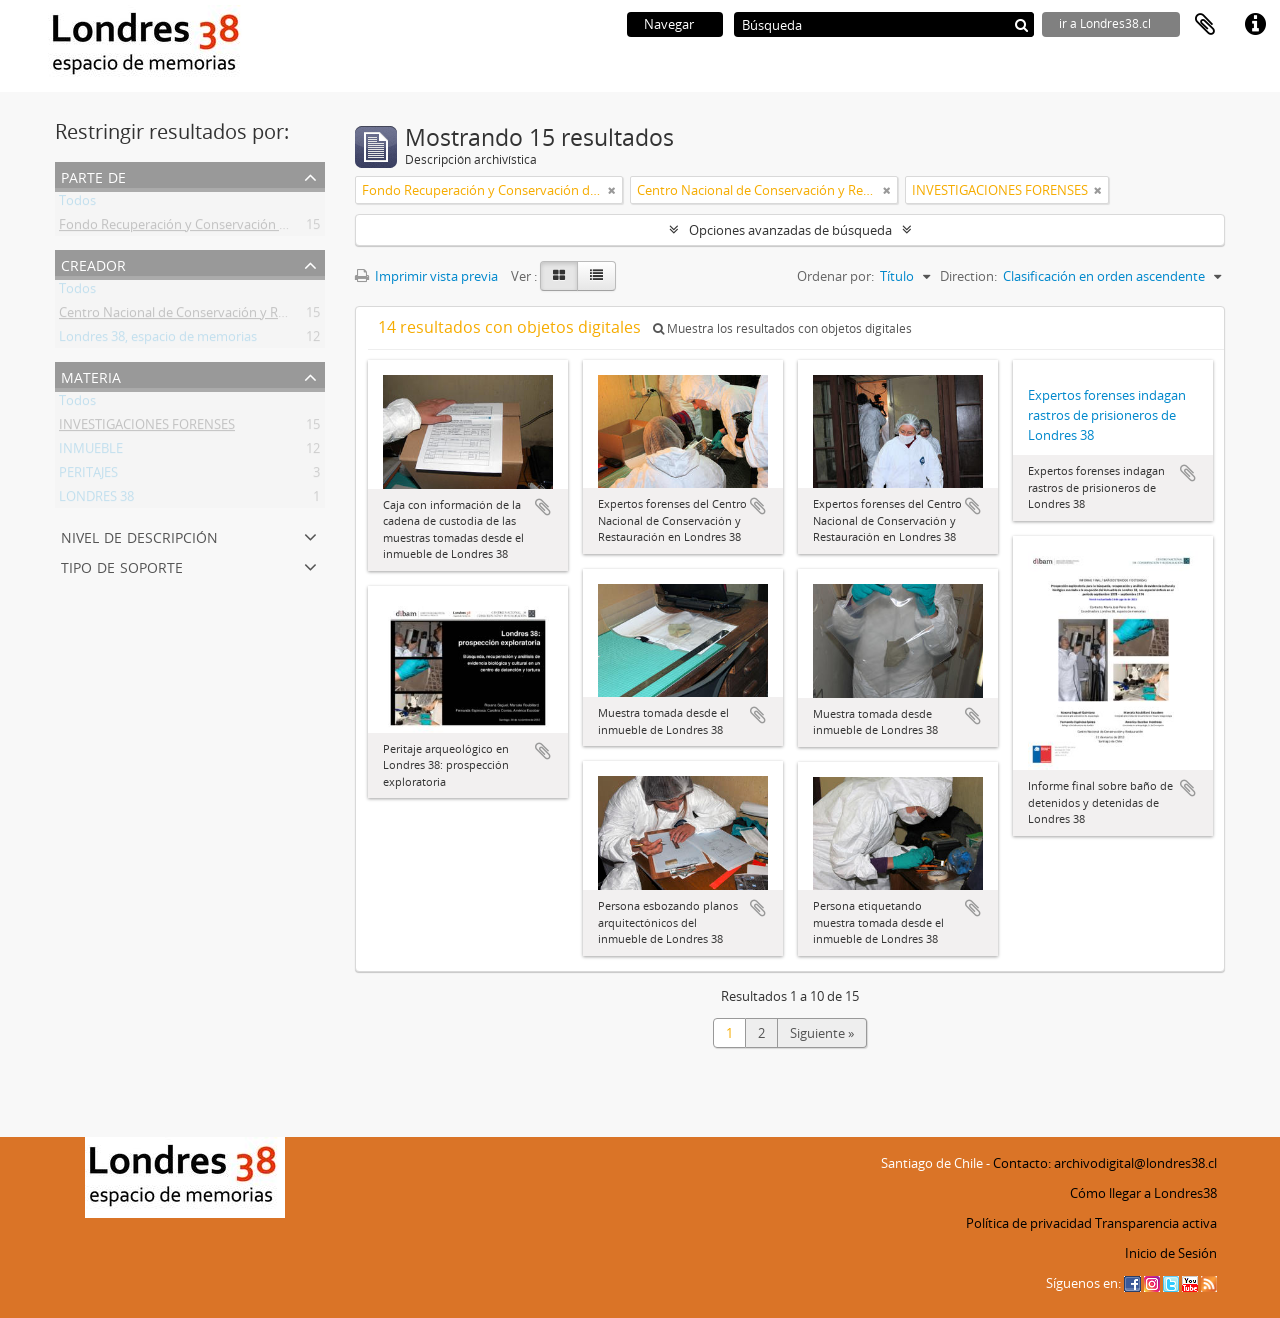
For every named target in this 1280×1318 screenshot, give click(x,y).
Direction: (968, 276)
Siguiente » (822, 1033)
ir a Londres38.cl (1105, 23)
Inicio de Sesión (1171, 1253)
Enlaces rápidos (1255, 25)
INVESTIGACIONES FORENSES (147, 428)
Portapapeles (1205, 25)
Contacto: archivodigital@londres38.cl (1105, 1163)
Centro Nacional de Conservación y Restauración (203, 316)
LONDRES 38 (96, 500)
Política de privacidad (1029, 1223)
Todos (77, 204)
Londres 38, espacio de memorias (158, 340)
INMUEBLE (91, 452)
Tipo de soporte (122, 565)
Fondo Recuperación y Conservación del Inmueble (208, 228)
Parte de (93, 175)
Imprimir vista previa (426, 276)
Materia (91, 375)
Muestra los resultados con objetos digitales (782, 328)
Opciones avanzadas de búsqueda (790, 230)
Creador (93, 263)
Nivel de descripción (139, 535)
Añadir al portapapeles (543, 507)
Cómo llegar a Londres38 (1143, 1193)
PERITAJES (88, 476)
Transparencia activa (1156, 1223)
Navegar (669, 24)
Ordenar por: (835, 276)
